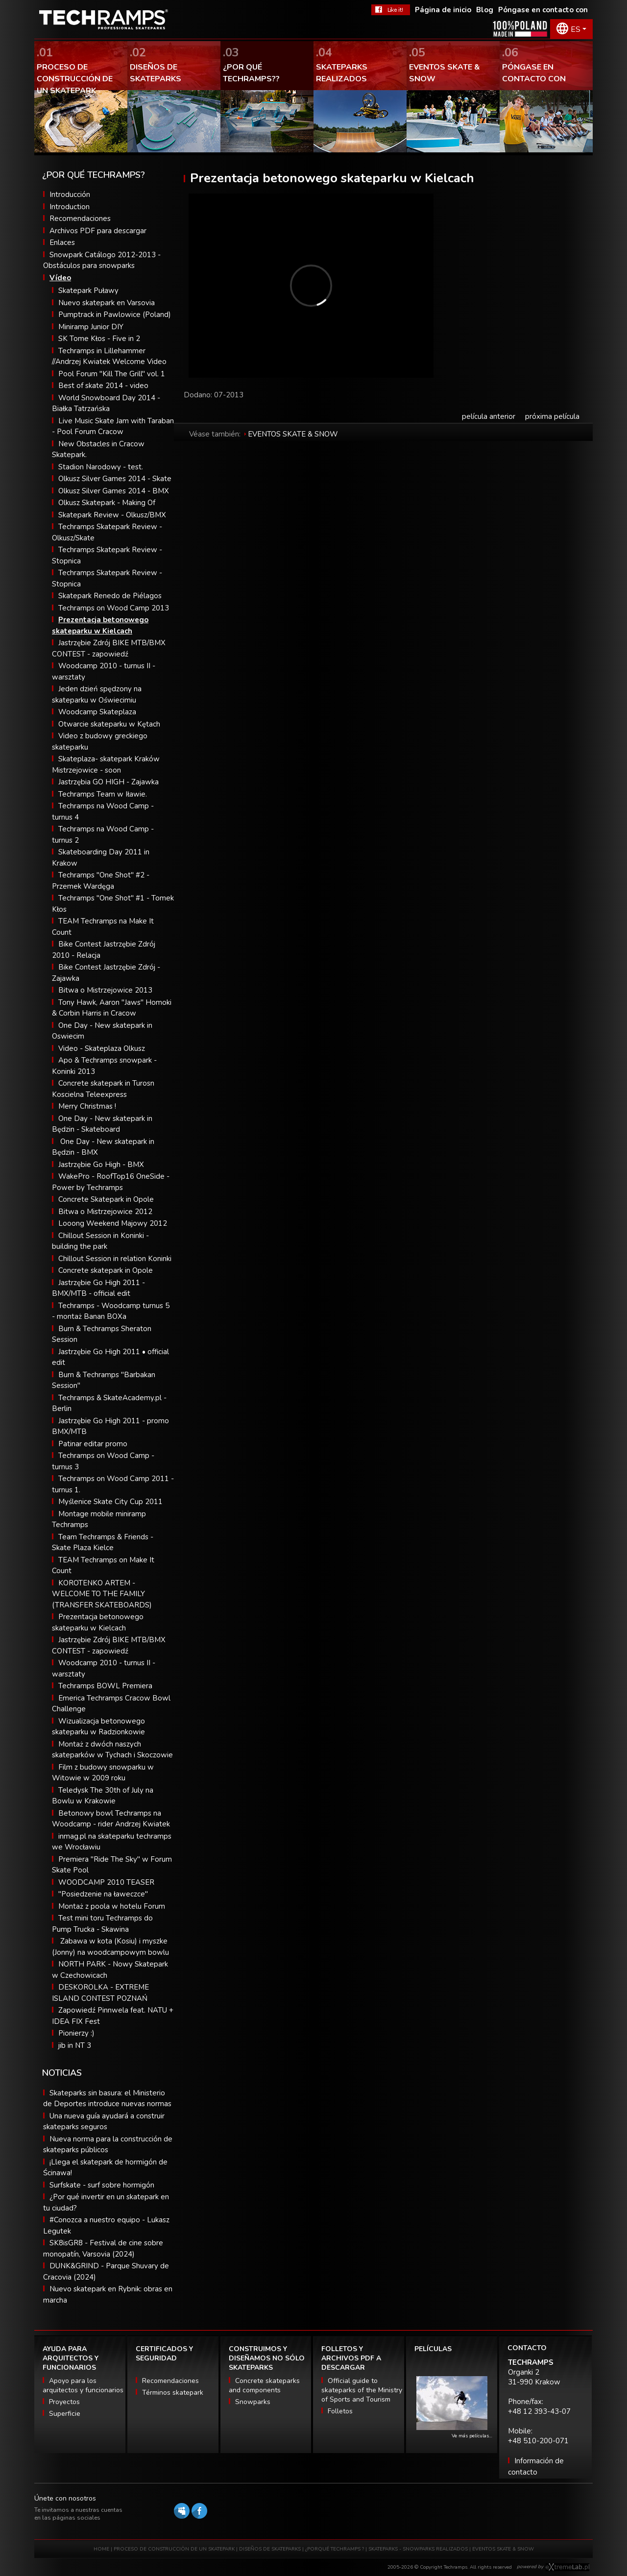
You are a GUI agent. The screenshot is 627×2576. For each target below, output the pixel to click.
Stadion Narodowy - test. (100, 467)
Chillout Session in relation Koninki (114, 1259)
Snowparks (252, 2401)
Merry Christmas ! (87, 1106)
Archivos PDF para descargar (97, 231)
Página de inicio (443, 10)
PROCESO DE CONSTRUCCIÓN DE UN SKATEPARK (174, 2549)
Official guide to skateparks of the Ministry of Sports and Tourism (361, 2390)
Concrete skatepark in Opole (105, 1270)
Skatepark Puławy (88, 290)
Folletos (340, 2411)
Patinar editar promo (92, 1444)
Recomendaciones (80, 218)
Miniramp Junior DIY (90, 327)
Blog (484, 10)
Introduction (69, 207)
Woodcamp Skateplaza (97, 712)
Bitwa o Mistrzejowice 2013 (105, 990)
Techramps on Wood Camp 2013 (113, 608)
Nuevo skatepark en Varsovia (106, 303)
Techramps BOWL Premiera (105, 1686)
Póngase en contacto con (543, 10)
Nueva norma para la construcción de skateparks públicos (107, 2144)
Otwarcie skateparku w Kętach (109, 724)
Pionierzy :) (76, 2033)
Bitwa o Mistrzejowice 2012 (105, 1211)
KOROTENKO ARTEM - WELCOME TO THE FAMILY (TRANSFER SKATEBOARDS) (102, 1594)
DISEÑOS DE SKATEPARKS (270, 2549)
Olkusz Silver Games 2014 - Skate (114, 479)
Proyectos (64, 2401)
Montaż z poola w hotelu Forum (111, 1906)
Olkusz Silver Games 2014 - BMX (113, 491)
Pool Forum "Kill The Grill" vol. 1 (111, 374)
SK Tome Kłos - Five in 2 (99, 338)
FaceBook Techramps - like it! (390, 9)
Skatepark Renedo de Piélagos (110, 596)
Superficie (64, 2413)
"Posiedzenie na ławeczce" (103, 1894)
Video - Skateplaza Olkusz (101, 1048)
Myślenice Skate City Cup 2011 (110, 1502)
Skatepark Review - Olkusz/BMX (112, 515)
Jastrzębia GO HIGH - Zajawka (108, 782)
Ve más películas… (472, 2435)
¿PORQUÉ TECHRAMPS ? (335, 2549)
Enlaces (62, 242)
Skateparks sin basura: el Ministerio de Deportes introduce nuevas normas (107, 2098)
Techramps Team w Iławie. (102, 794)
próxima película (552, 416)
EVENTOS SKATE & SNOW (293, 434)
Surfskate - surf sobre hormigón (101, 2185)
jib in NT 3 (74, 2045)
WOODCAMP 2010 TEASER (106, 1882)
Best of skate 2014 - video (103, 385)
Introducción (69, 194)
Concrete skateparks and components (264, 2385)
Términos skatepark (172, 2392)
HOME (101, 2549)
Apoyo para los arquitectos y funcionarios (83, 2385)
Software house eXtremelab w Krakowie (567, 2567)
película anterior (488, 416)
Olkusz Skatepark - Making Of (106, 503)
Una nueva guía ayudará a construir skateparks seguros (104, 2121)
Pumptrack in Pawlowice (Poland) (114, 314)
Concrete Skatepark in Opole (106, 1199)
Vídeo (60, 278)
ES (575, 29)
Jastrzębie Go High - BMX (101, 1164)
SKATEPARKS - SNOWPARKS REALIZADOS (418, 2549)
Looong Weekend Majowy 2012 (112, 1223)
